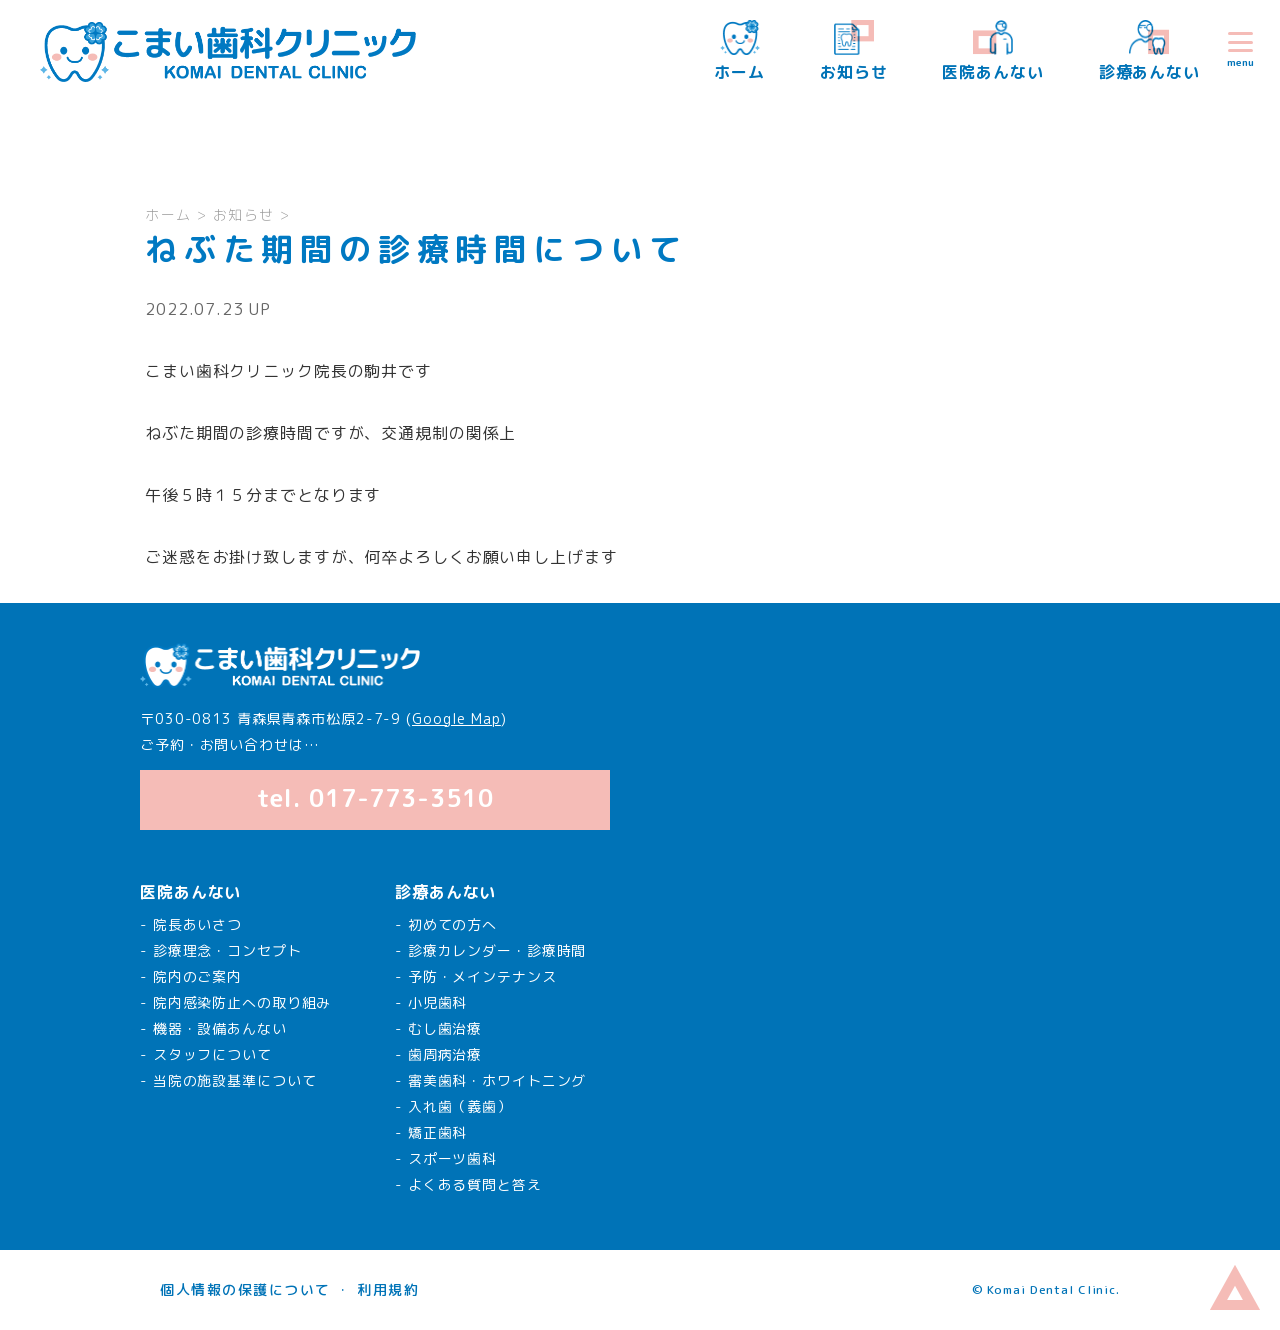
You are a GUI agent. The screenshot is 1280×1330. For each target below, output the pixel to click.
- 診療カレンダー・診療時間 (490, 950)
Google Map (456, 718)
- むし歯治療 (438, 1028)
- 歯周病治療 (438, 1054)
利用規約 (388, 1289)
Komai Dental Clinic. (1052, 1289)
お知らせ (854, 51)
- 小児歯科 (431, 1002)
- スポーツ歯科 (446, 1158)
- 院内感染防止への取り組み (235, 1002)
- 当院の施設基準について (228, 1080)
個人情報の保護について (245, 1289)
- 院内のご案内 (191, 976)
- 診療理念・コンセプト (221, 950)
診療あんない (1149, 51)
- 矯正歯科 (431, 1132)
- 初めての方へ (446, 924)
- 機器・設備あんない (213, 1028)
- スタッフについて (206, 1054)
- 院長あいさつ (191, 924)
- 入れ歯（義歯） (453, 1106)
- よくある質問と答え (468, 1184)
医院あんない (992, 51)
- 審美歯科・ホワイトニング (490, 1080)
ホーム (739, 51)
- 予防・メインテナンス (476, 976)
